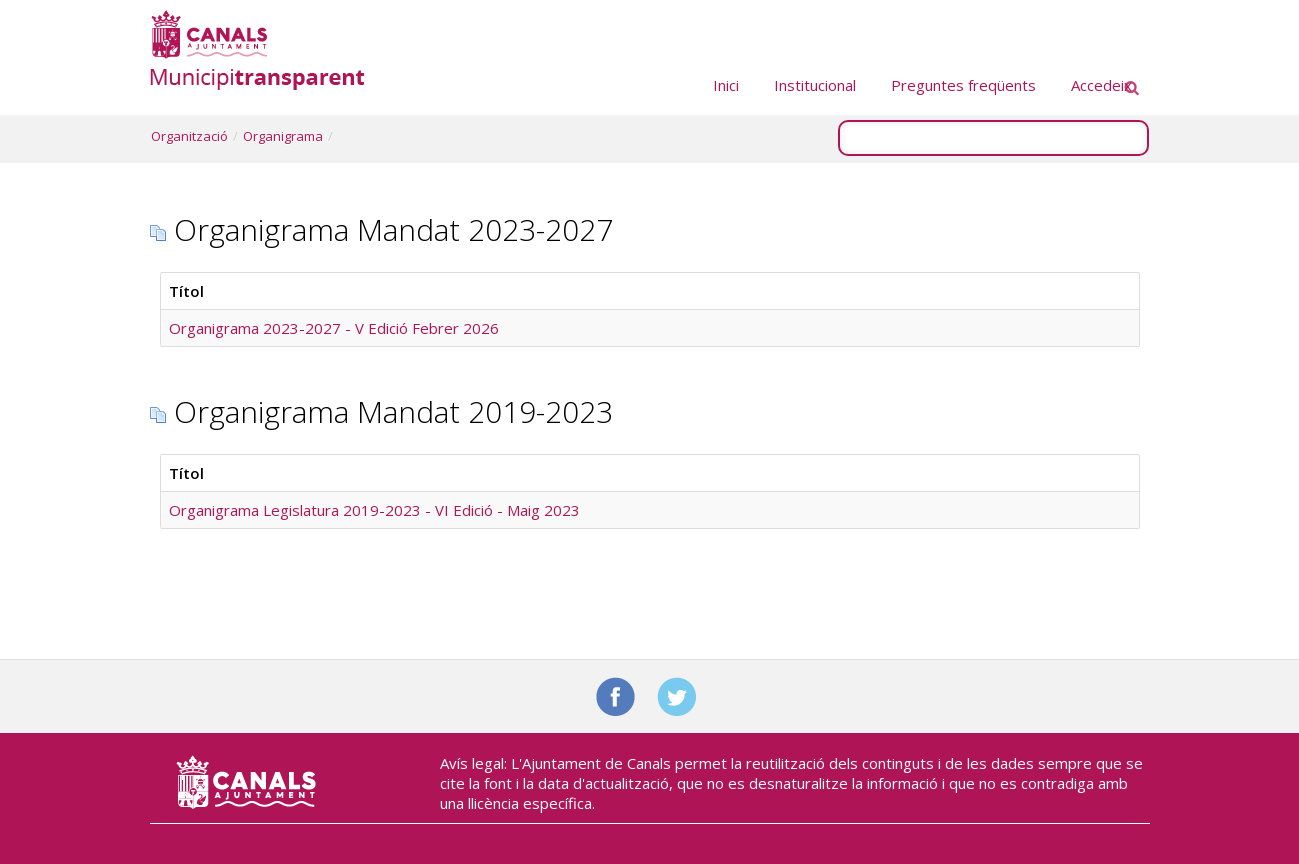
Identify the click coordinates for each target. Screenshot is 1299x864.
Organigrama (283, 136)
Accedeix (1101, 85)
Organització (189, 136)
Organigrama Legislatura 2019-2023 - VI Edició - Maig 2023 (374, 510)
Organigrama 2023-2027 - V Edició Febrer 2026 (334, 328)
